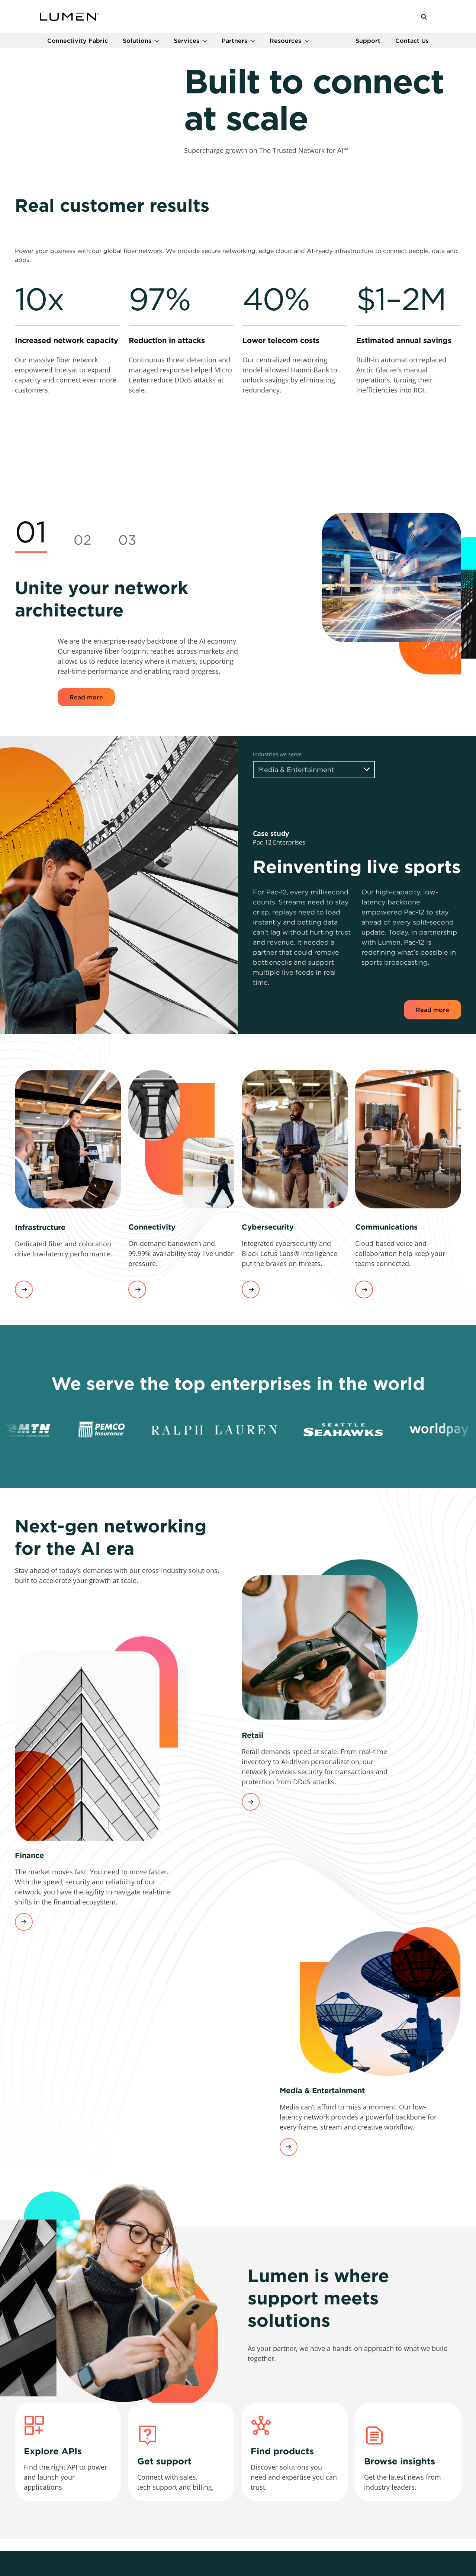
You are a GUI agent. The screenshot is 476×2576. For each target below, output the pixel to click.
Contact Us (412, 43)
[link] (67, 501)
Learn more (251, 1918)
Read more (86, 813)
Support (368, 43)
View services (24, 1405)
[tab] (31, 648)
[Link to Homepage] (69, 18)
